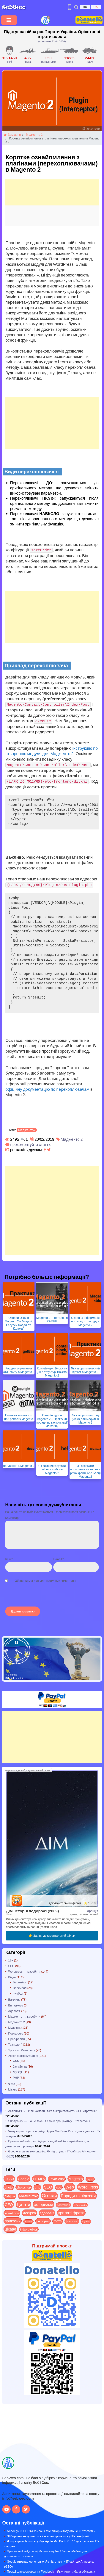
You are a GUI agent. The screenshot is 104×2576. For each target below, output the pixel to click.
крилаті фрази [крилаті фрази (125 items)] (71, 2212)
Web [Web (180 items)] (69, 2186)
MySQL (18, 2072)
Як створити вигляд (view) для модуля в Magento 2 (85, 1418)
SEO (11, 1966)
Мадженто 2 (34, 134)
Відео (12, 1977)
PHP (16, 2078)
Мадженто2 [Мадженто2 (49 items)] (28, 2196)
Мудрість (14, 2028)
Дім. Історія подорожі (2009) (32, 1910)
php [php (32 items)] (37, 2187)
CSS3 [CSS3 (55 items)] (9, 2178)
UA (95, 7)
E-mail (58, 1559)
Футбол (18, 1993)
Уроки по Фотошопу (21, 2050)
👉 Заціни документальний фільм (52, 1935)
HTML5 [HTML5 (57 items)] (39, 2178)
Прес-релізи (16, 2039)
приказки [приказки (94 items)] (13, 2220)
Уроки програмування (23, 2056)
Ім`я (9, 1559)
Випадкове (15, 2005)
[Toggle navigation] (9, 20)
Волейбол (19, 1988)
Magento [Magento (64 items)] (76, 2178)
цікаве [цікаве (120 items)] (10, 2228)
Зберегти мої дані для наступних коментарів (45, 1581)
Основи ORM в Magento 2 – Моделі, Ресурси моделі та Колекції (18, 1323)
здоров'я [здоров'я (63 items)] (47, 2212)
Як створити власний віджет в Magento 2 (85, 1370)
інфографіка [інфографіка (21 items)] (28, 2229)
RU (85, 7)
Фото (11, 2084)
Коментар (13, 1518)
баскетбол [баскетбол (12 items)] (63, 2205)
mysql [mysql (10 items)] (90, 2179)
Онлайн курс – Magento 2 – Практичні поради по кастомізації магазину (51, 1420)
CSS (16, 2061)
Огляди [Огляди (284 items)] (49, 2195)
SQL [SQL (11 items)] (59, 2187)
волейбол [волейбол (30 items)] (12, 2213)
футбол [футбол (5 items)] (86, 2221)
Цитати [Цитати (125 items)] (23, 2204)
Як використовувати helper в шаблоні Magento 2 (52, 1469)
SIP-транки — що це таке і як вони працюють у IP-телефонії (49, 2121)
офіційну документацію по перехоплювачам (47, 1089)
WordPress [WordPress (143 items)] (88, 2186)
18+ (10, 1960)
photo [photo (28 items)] (9, 2187)
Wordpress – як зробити (24, 1971)
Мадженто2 (27, 1130)
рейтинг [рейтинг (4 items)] (28, 2221)
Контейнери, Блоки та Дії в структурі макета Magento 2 (52, 1371)
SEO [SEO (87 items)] (48, 2187)
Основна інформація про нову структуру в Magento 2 (85, 1321)
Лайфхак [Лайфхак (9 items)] (10, 2196)
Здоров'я (14, 2011)
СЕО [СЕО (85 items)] (9, 2204)
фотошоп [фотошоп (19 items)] (72, 2221)
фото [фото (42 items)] (57, 2221)
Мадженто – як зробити (24, 2016)
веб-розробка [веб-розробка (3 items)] (80, 2205)
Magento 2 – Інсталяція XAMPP (52, 1319)
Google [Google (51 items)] (23, 2178)
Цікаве (12, 2089)
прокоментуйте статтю (30, 1144)
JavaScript (20, 2066)
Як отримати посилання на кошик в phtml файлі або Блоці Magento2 (85, 1471)
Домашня (12, 134)
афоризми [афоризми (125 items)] (43, 2204)
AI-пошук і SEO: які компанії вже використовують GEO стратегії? (52, 2111)
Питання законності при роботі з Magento (18, 1417)
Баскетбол (20, 1982)
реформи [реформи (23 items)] (43, 2221)
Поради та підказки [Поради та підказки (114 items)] (78, 2195)
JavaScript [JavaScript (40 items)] (57, 2179)
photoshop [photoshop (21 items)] (24, 2187)
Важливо (14, 1999)
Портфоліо (15, 2033)
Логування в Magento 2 (18, 1466)
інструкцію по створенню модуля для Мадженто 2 (51, 750)
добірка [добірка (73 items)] (29, 2212)
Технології (15, 2044)
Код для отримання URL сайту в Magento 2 (18, 1370)
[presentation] (33, 1596)
